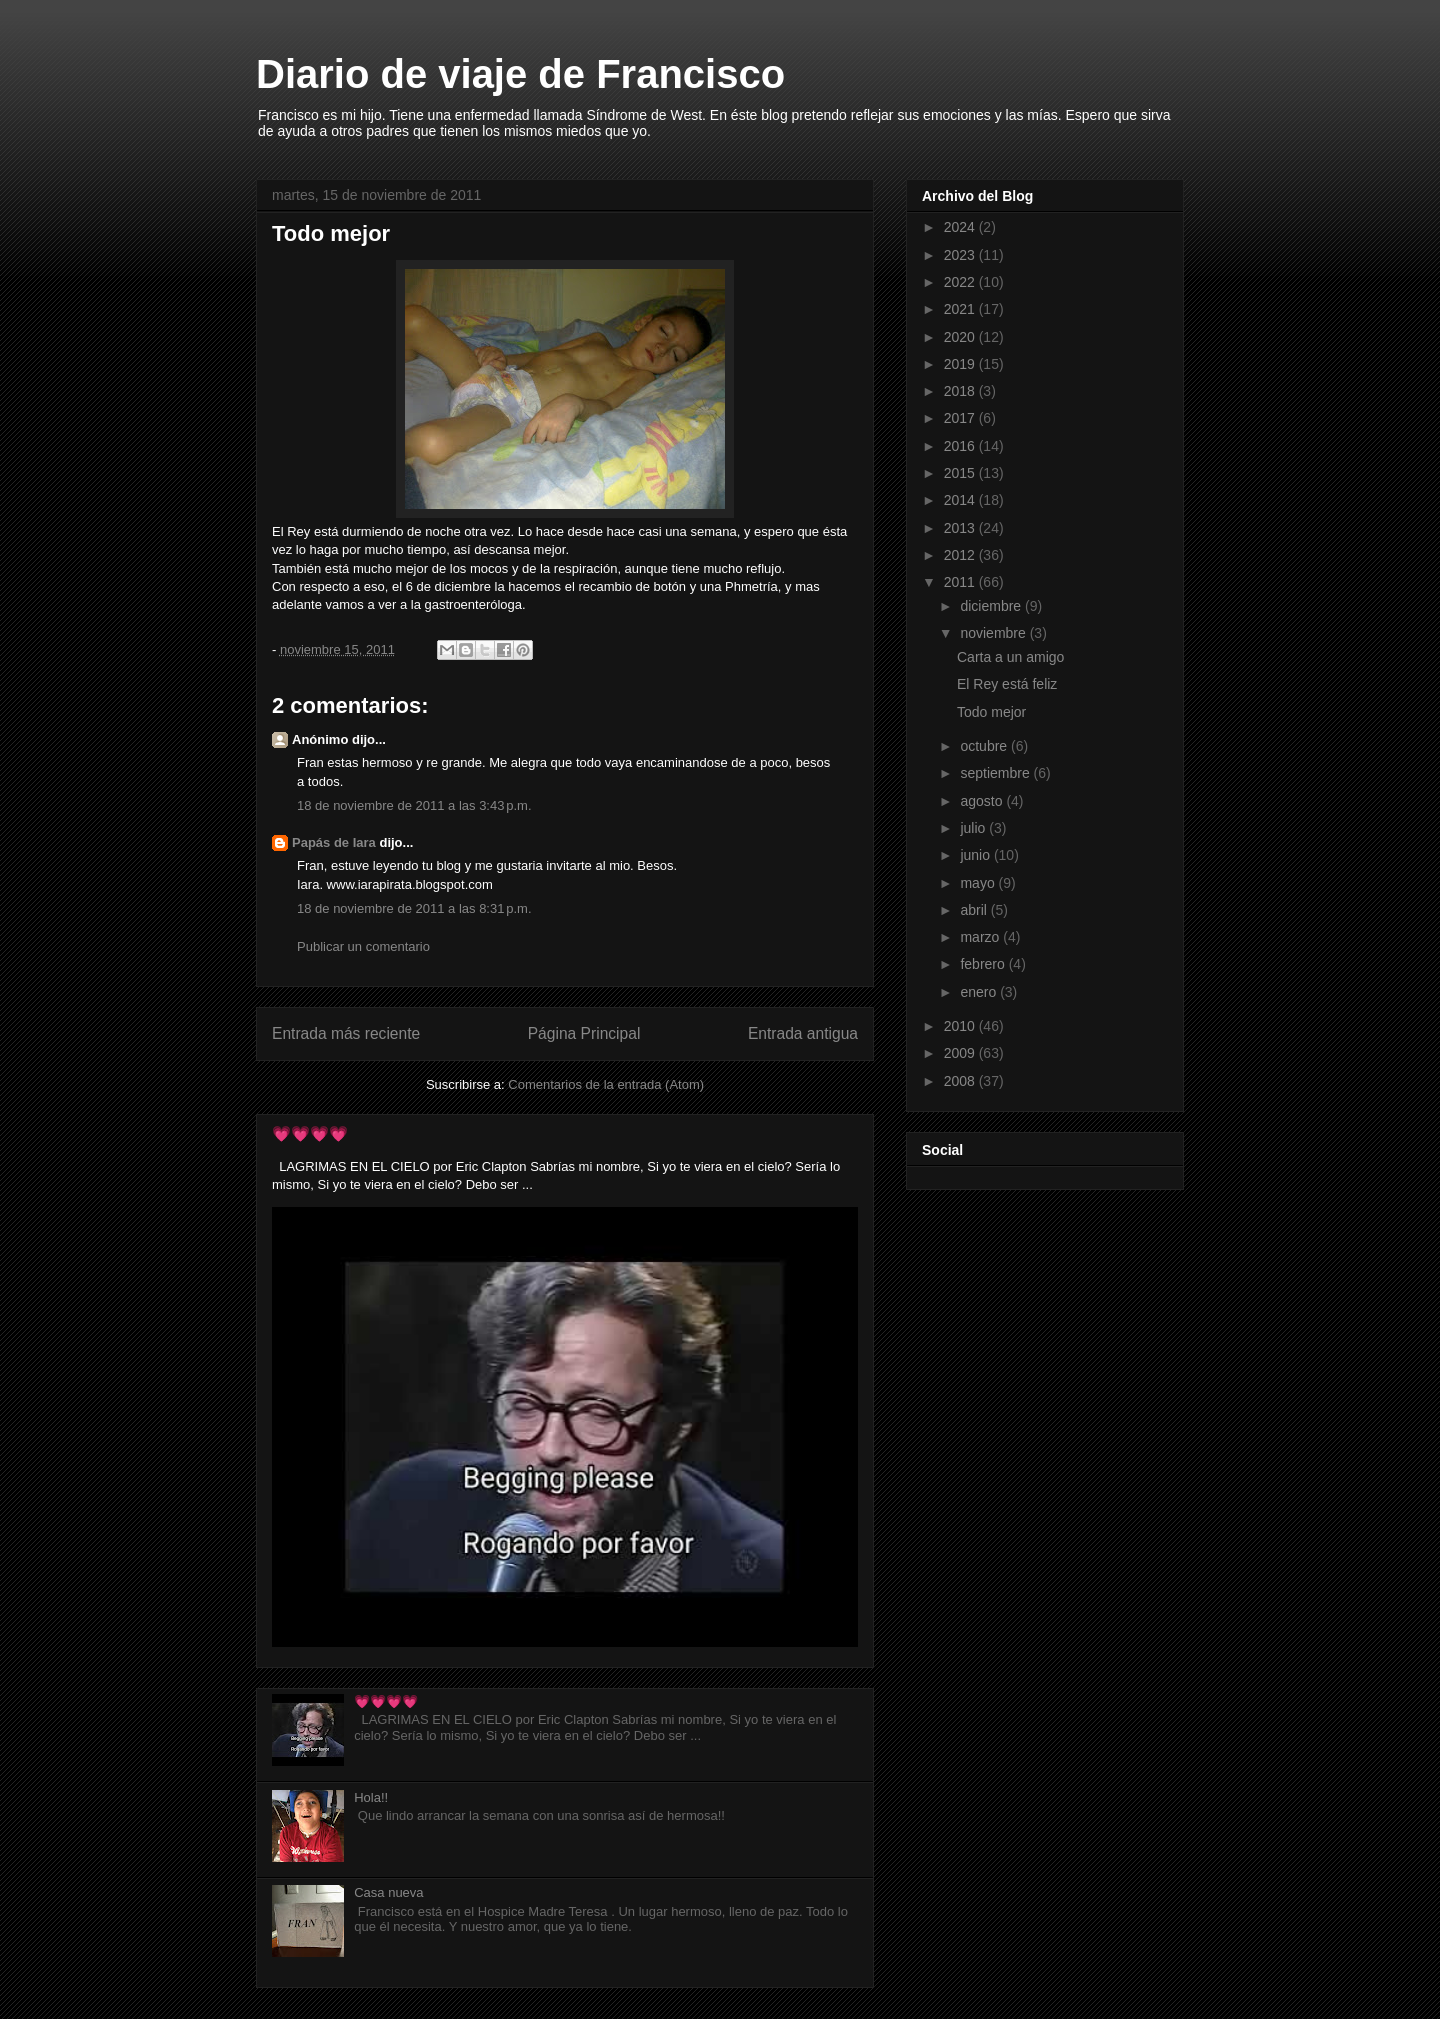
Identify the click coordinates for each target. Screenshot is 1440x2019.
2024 (961, 227)
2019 (961, 364)
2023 (961, 255)
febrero (984, 964)
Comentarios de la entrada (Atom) (606, 1084)
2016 (961, 446)
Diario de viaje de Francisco (520, 74)
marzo (981, 937)
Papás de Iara (334, 842)
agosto (983, 801)
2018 (961, 391)
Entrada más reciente (346, 1033)
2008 (961, 1081)
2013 (961, 528)
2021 (961, 309)
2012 (961, 555)
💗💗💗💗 (310, 1133)
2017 (961, 418)
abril (975, 910)
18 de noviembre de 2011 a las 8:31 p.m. (414, 908)
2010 (961, 1026)
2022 (961, 282)
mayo (979, 883)
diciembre (992, 606)
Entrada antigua (803, 1033)
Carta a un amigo (1010, 657)
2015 (961, 473)
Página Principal (584, 1033)
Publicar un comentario (363, 946)
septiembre (996, 773)
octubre (985, 746)
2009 (961, 1053)
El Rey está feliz (1007, 684)
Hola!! (371, 1797)
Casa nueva (388, 1892)
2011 (961, 582)
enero (980, 992)
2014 (961, 500)
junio (976, 855)
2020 (961, 337)
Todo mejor (991, 712)
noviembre (994, 633)
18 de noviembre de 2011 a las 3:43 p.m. (414, 805)
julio (974, 828)
